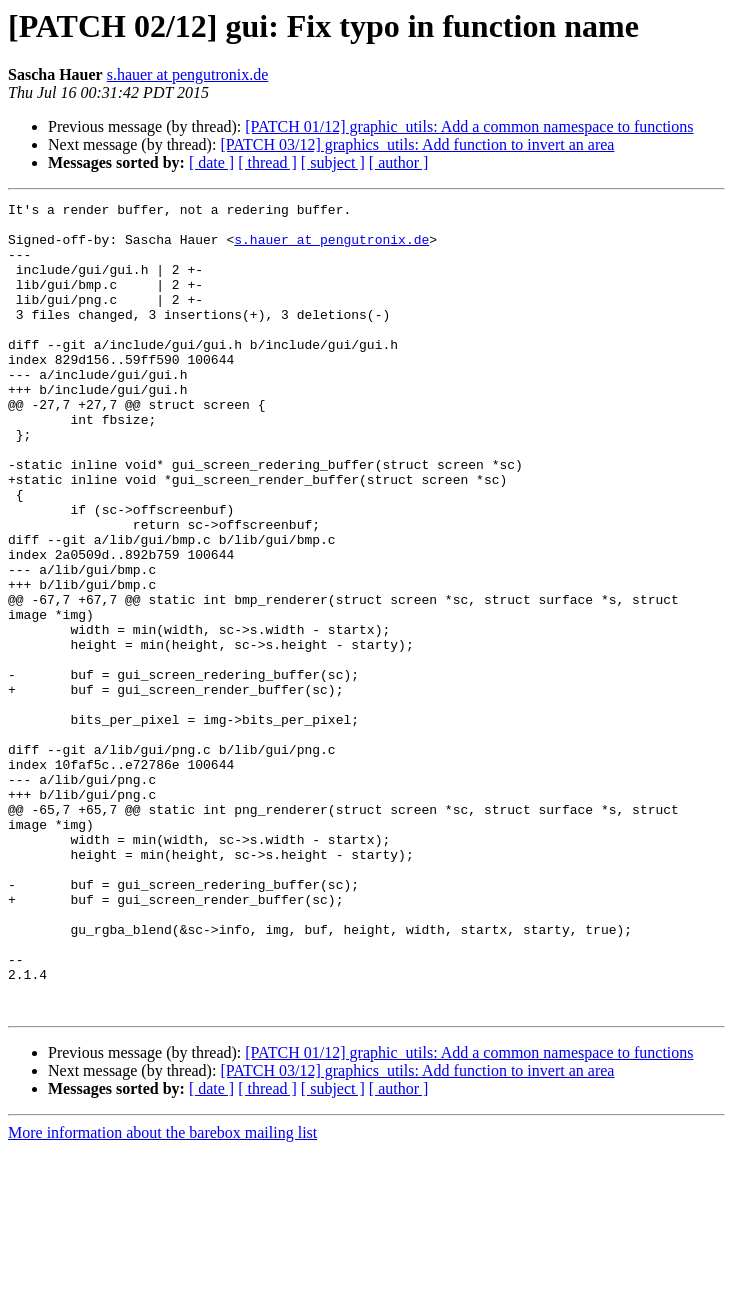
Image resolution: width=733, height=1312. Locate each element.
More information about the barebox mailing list (162, 1294)
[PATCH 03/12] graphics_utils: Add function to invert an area (417, 144)
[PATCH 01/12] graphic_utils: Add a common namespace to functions (469, 126)
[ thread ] (267, 162)
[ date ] (211, 162)
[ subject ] (333, 162)
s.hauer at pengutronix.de (188, 74)
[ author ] (399, 162)
